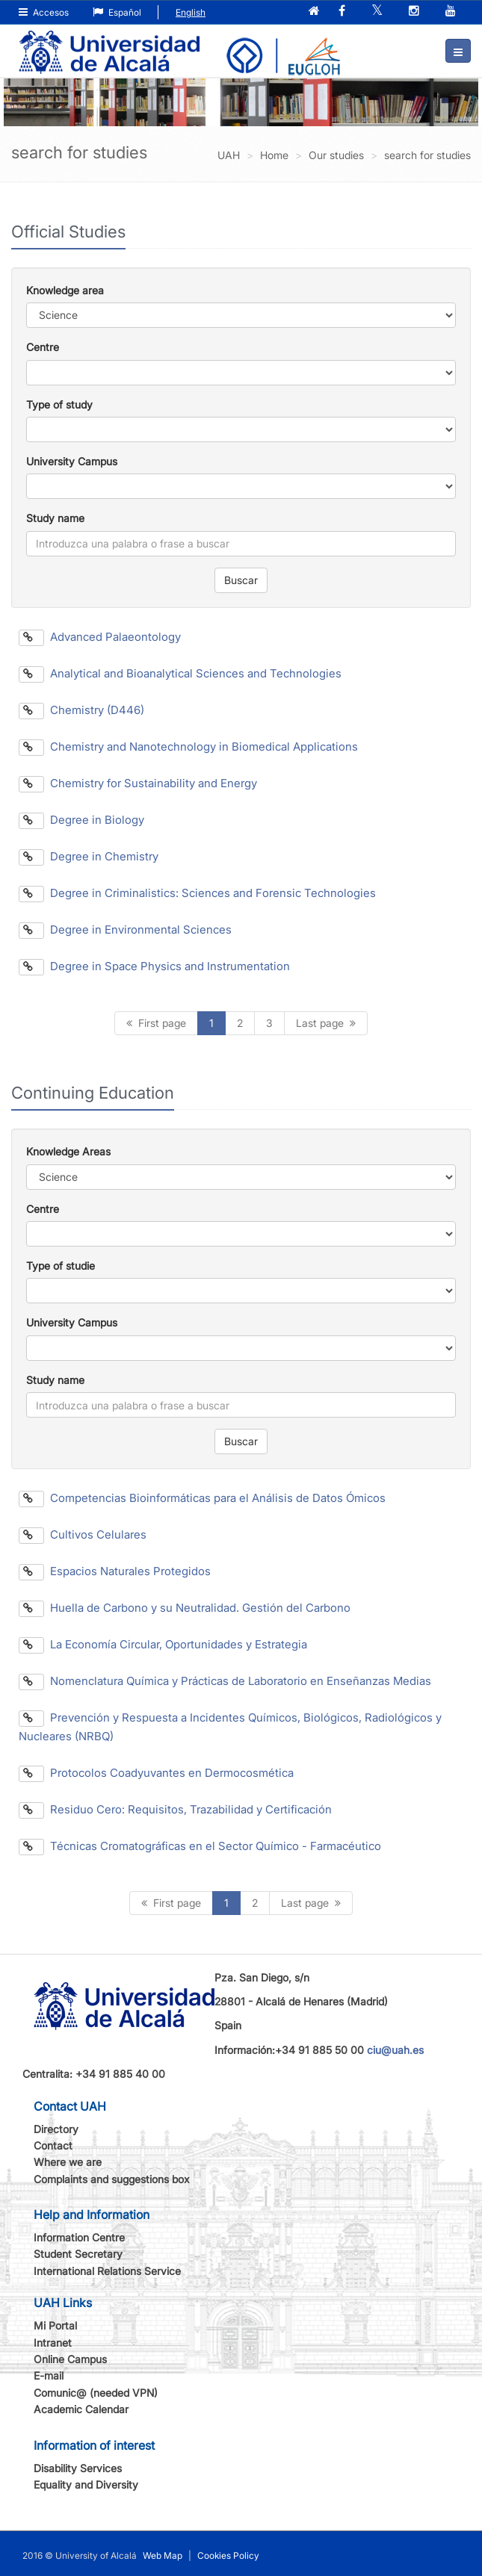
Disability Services (78, 2468)
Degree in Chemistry (88, 856)
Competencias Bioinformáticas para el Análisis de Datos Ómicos (202, 1498)
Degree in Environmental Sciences (125, 929)
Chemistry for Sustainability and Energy (138, 783)
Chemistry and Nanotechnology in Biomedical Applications (188, 746)
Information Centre (79, 2237)
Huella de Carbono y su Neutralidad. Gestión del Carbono (184, 1608)
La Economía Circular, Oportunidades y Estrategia (163, 1644)
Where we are (68, 2162)
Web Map (162, 2555)
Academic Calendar (81, 2409)
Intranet (53, 2342)
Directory (56, 2129)
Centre (42, 347)
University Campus (71, 461)
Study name (55, 518)
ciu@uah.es (395, 2049)
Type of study (59, 404)
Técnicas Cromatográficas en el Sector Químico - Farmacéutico (200, 1846)
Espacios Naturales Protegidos (115, 1571)
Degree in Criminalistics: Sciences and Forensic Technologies (197, 893)
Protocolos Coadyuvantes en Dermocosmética (156, 1773)
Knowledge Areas (68, 1151)
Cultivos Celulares (82, 1534)
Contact (53, 2145)
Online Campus (70, 2359)
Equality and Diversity (86, 2484)
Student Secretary (78, 2253)
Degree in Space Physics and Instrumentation (154, 966)
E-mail (49, 2375)
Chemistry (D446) (81, 710)
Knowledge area (65, 290)
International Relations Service (107, 2271)
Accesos (44, 12)
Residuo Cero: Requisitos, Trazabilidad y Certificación (175, 1809)
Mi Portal (55, 2325)
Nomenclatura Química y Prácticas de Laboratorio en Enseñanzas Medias (225, 1681)
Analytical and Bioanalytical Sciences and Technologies (180, 673)
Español (117, 12)
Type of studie (60, 1265)
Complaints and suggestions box (112, 2179)
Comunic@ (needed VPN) (96, 2392)
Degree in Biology (81, 820)
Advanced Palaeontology (100, 637)
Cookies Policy (228, 2555)
